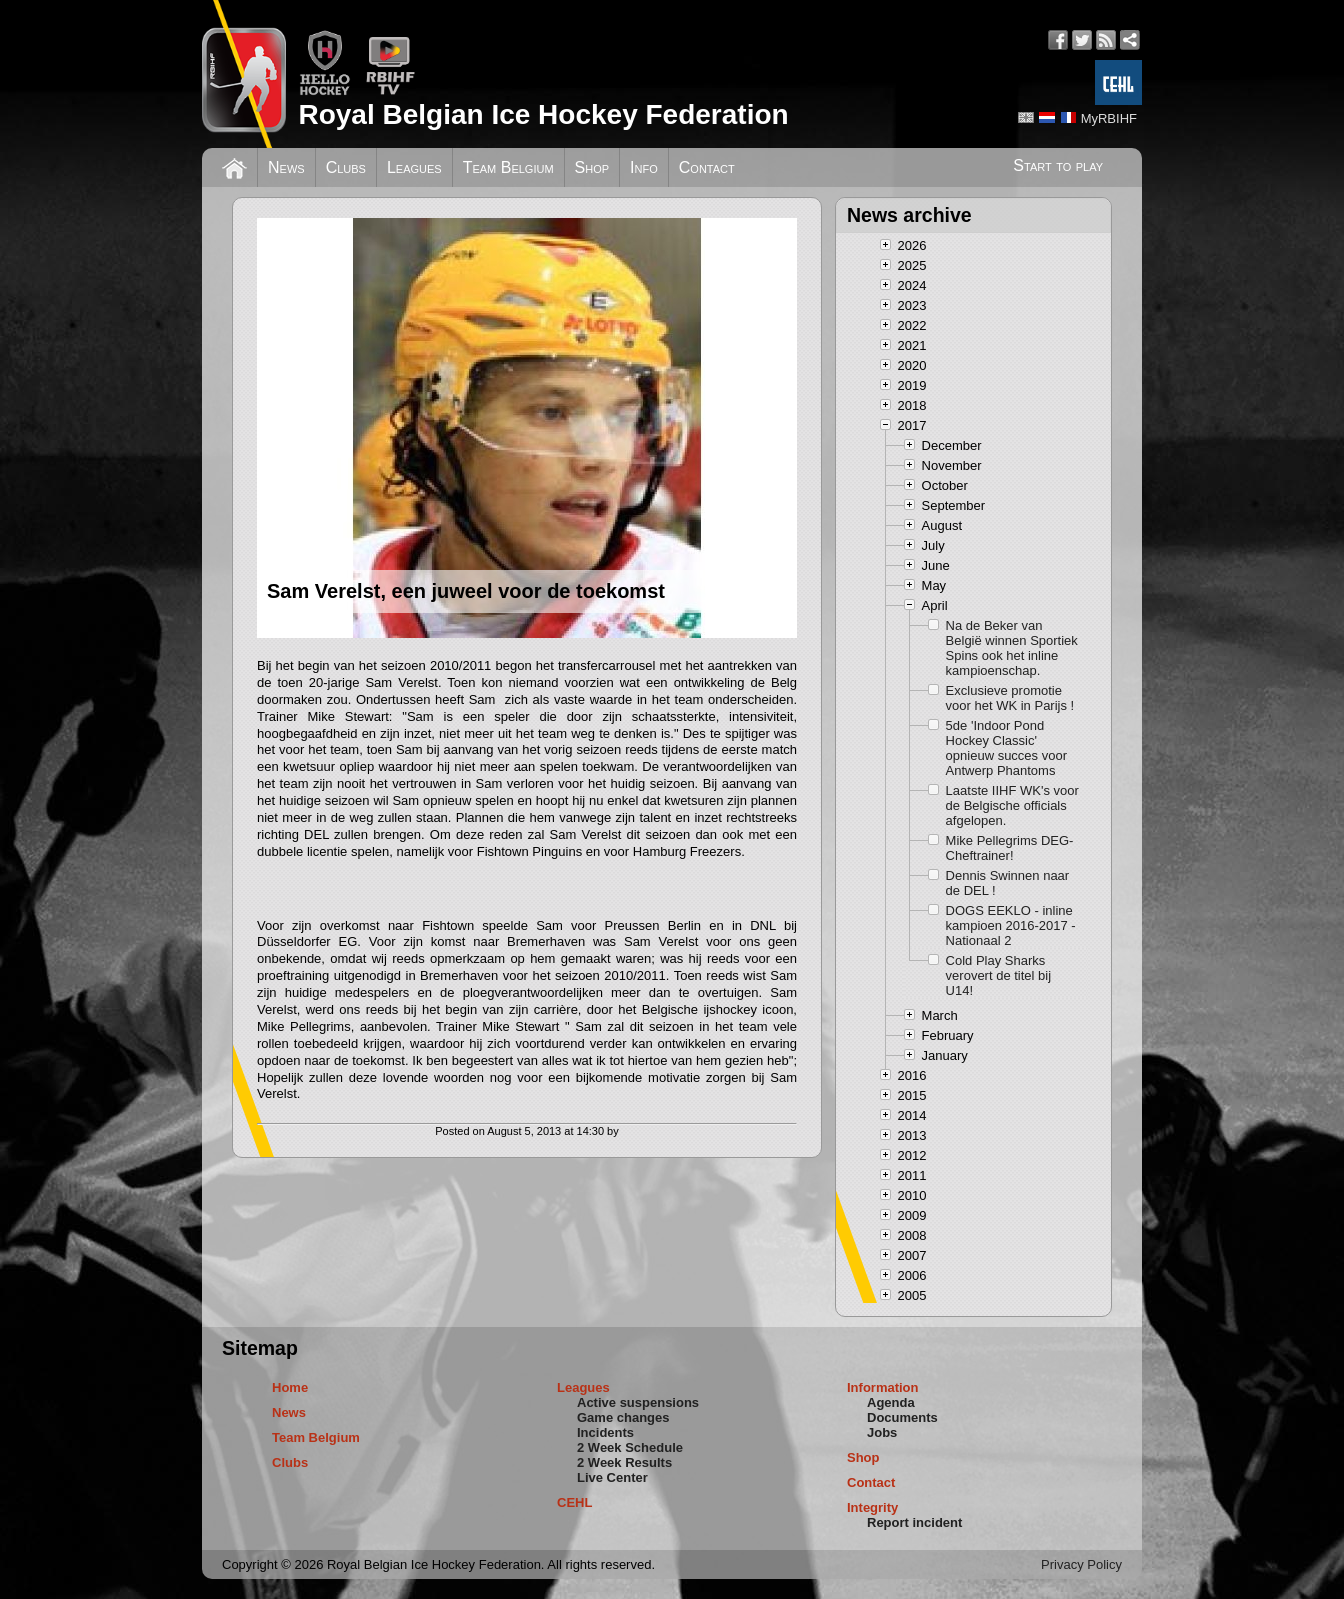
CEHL (574, 1502)
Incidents (605, 1432)
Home (290, 1387)
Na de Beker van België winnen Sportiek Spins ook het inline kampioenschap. (1012, 648)
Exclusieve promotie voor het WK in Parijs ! (1010, 698)
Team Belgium (508, 167)
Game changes (623, 1417)
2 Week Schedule (630, 1447)
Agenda (891, 1402)
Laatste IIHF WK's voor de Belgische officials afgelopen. (1012, 805)
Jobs (882, 1432)
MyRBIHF (1109, 118)
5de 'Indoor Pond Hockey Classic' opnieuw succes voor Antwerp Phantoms (1006, 748)
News (286, 167)
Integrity (872, 1507)
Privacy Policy (1081, 1564)
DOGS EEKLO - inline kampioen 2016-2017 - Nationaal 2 (1011, 925)
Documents (902, 1417)
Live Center (612, 1477)
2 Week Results (624, 1462)
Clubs (346, 167)
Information (883, 1387)
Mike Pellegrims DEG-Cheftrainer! (1010, 848)
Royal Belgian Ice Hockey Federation (543, 114)
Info (644, 167)
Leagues (414, 167)
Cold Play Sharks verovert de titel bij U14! (999, 975)
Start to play (1058, 165)
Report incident (914, 1522)
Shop (592, 167)
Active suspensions (638, 1402)
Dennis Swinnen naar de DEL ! (1008, 883)
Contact (707, 167)
